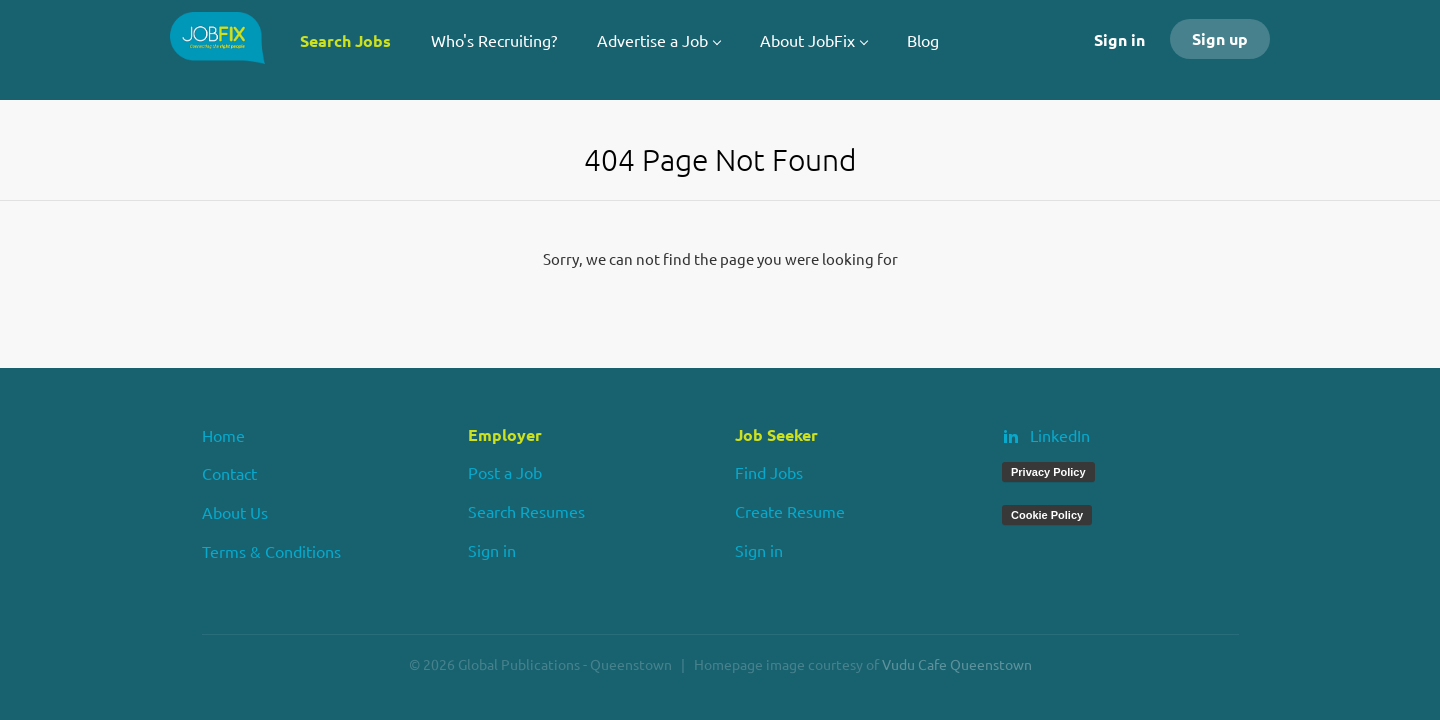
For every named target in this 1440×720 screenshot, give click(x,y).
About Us (235, 512)
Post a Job (505, 472)
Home (223, 435)
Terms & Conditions (271, 551)
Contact (229, 473)
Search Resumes (526, 511)
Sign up (1220, 38)
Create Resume (790, 511)
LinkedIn (1060, 435)
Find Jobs (769, 472)
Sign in (1119, 39)
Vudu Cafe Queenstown (957, 664)
